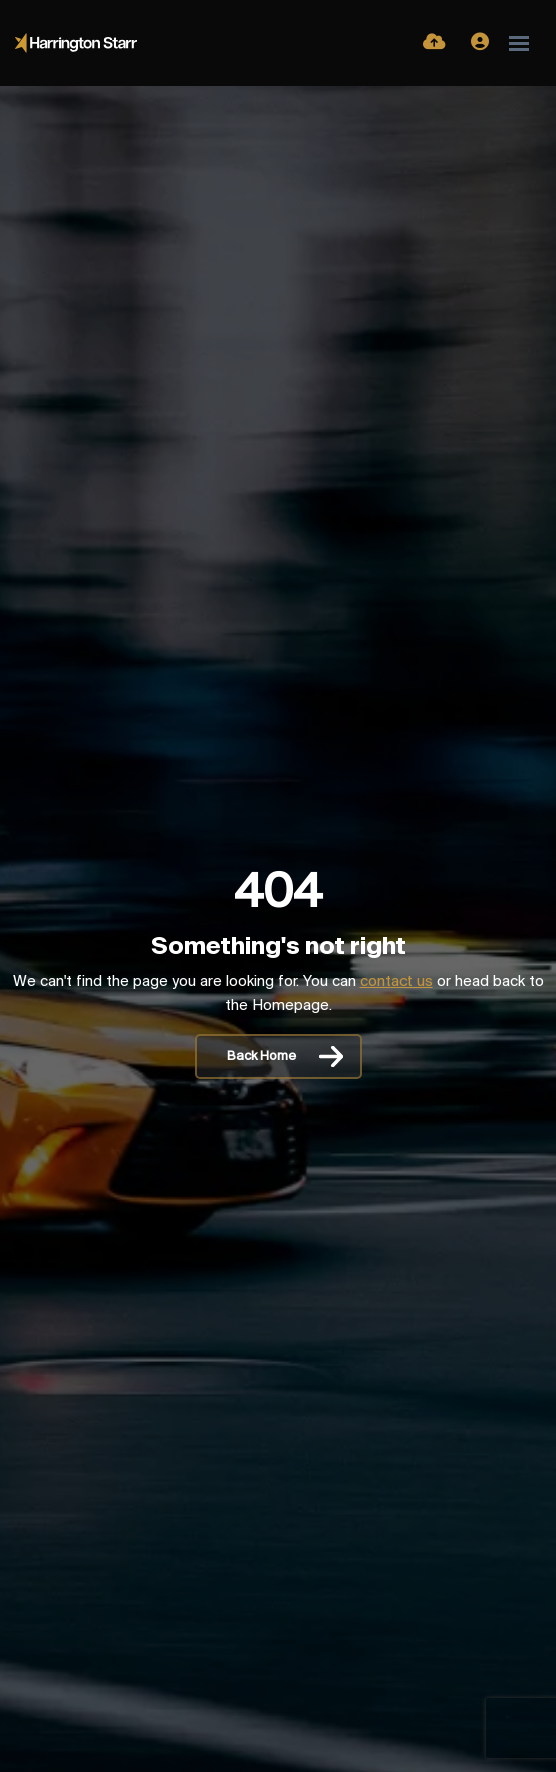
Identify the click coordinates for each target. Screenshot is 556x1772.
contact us (396, 982)
